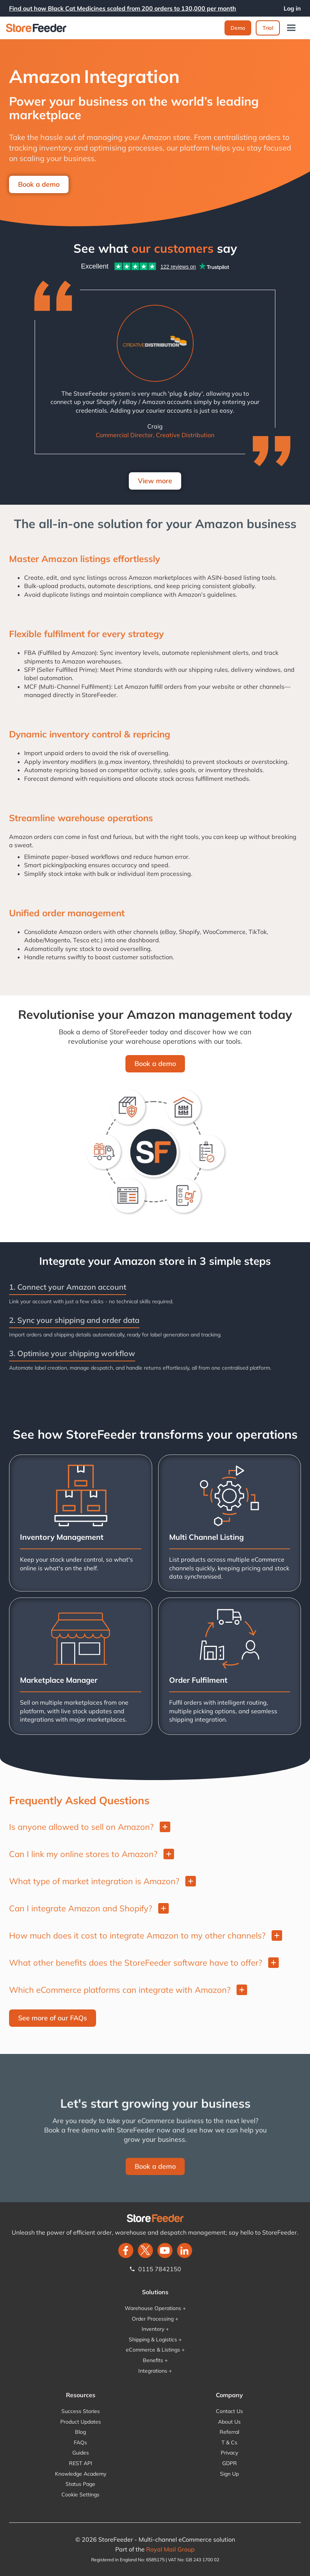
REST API (80, 2463)
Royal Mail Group (170, 2549)
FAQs (80, 2442)
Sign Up (229, 2473)
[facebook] (125, 2250)
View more (155, 480)
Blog (80, 2432)
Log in (292, 8)
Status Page (80, 2484)
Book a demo (39, 184)
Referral (229, 2432)
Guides (80, 2452)
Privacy (229, 2452)
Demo (238, 28)
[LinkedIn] (184, 2250)
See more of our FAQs (52, 2018)
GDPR (229, 2463)
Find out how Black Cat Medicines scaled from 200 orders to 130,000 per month (122, 8)
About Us (229, 2421)
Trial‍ (268, 28)
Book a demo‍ (155, 1063)
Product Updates (80, 2421)
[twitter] (145, 2250)
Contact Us (229, 2411)
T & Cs (229, 2442)
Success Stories (80, 2411)
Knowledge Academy (80, 2473)
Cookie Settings (80, 2494)
